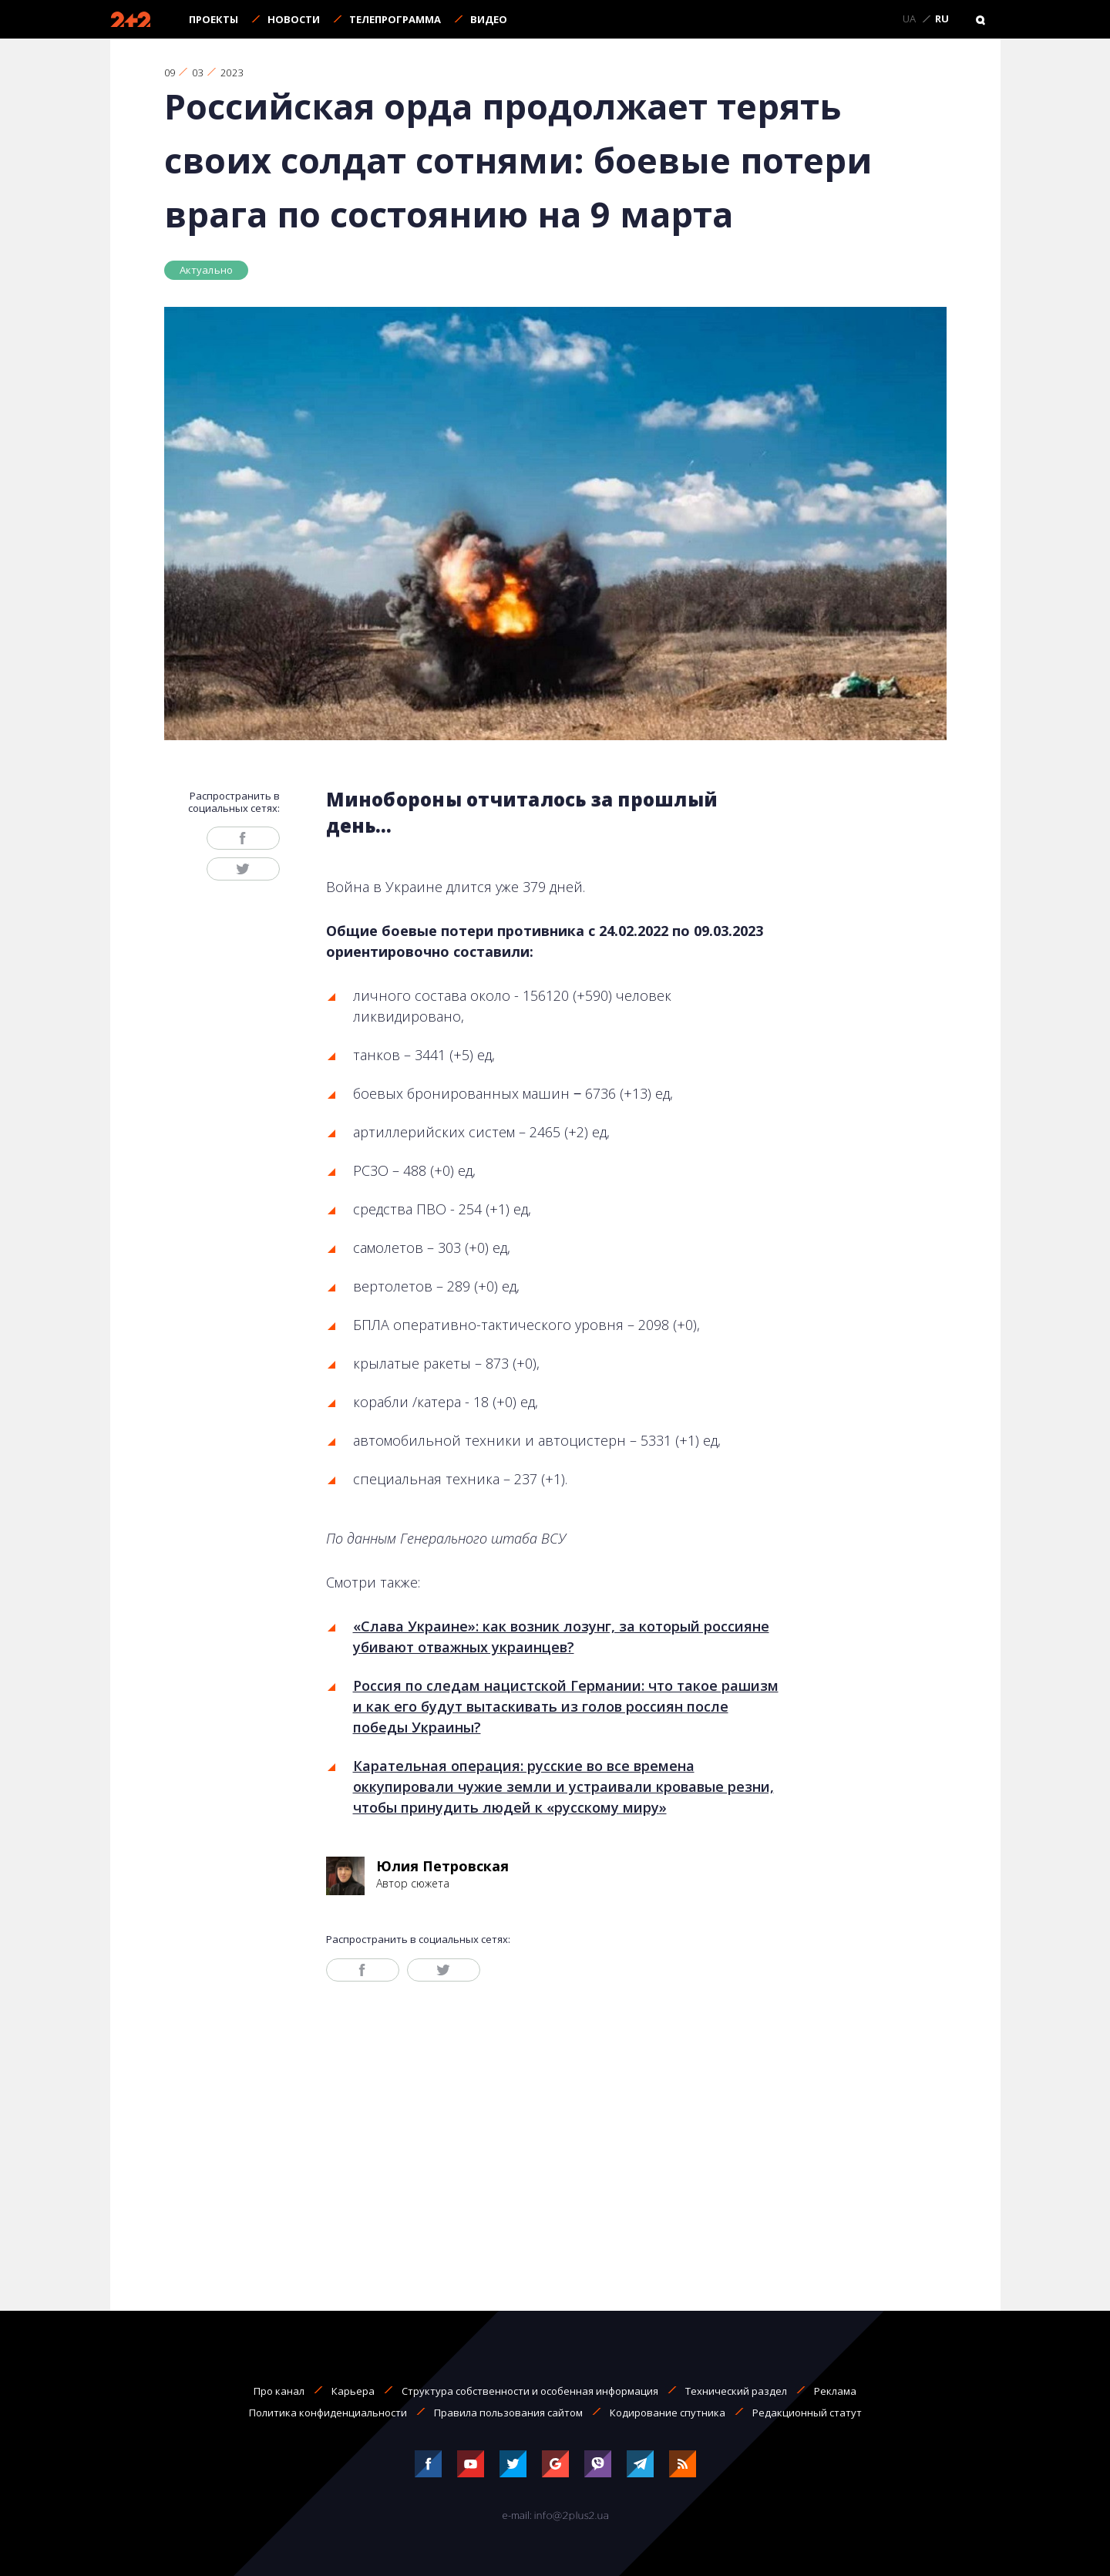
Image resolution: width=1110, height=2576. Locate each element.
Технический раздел (736, 2391)
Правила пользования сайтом (508, 2412)
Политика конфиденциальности (328, 2412)
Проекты (213, 19)
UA (909, 19)
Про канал (279, 2391)
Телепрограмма (395, 19)
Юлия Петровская (442, 1866)
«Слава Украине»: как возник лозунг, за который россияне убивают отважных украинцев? (561, 1636)
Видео (488, 19)
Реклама (835, 2391)
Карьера (353, 2391)
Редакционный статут (807, 2412)
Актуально (207, 270)
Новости (293, 19)
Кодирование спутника (667, 2412)
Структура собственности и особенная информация (530, 2391)
